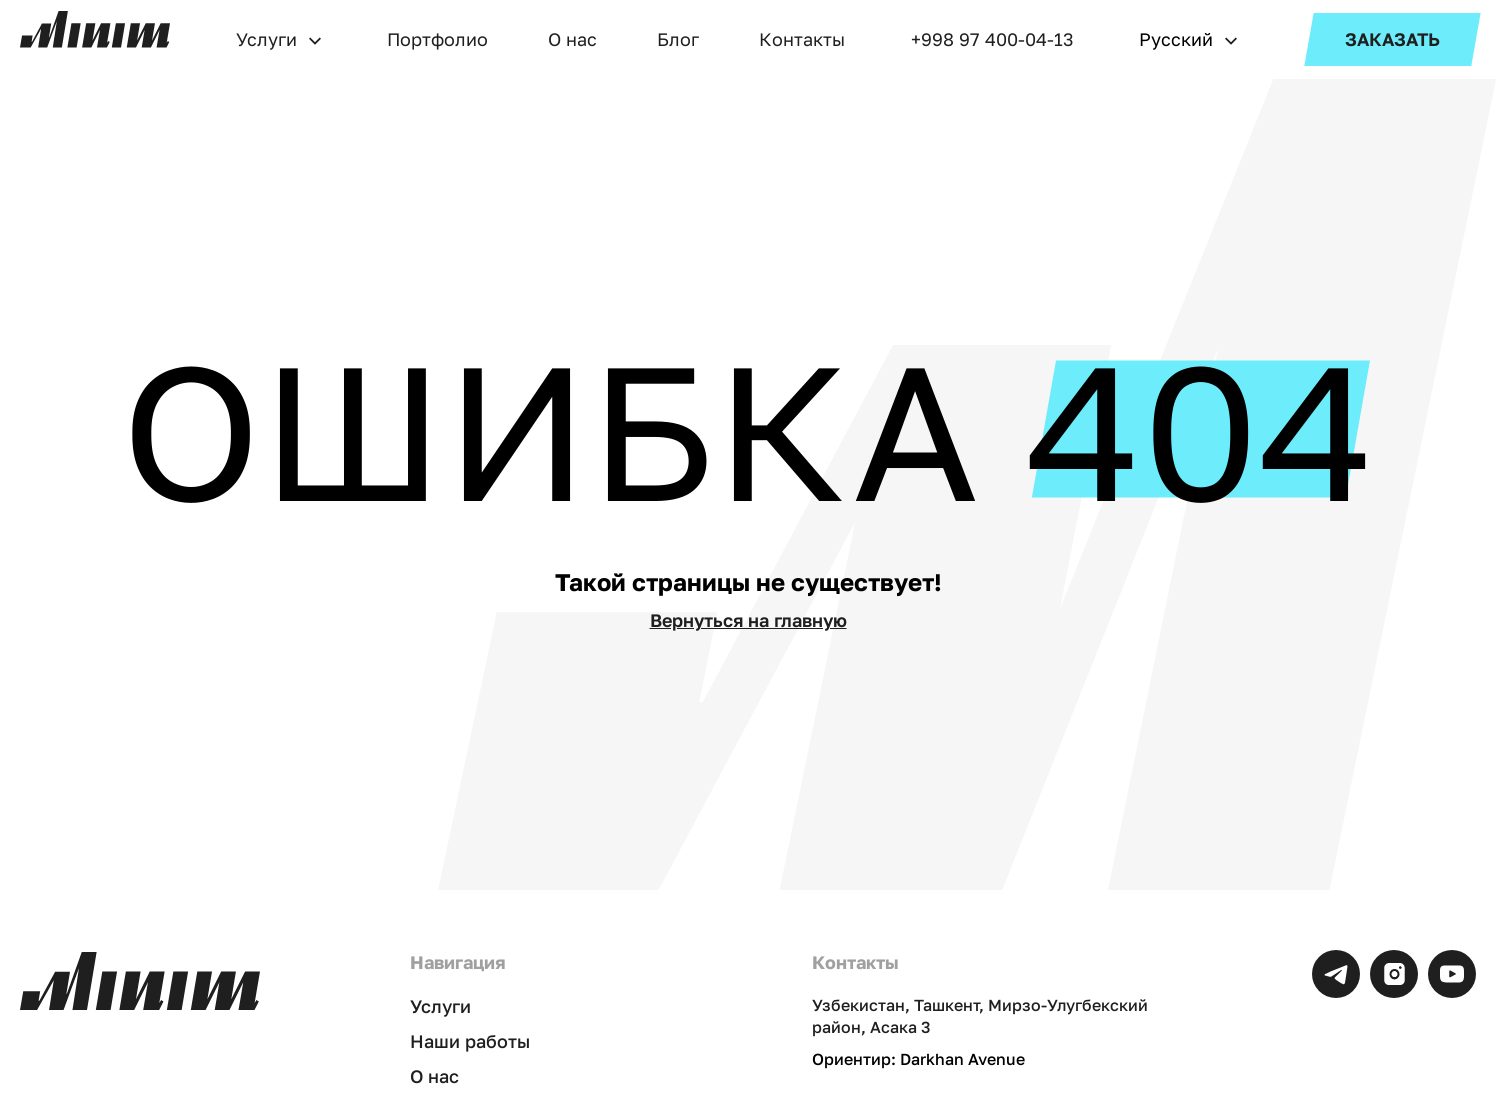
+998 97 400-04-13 (992, 39)
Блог (678, 39)
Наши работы (470, 1041)
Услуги (266, 39)
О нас (572, 39)
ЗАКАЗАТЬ (1392, 39)
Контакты (802, 39)
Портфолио (437, 39)
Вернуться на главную (748, 620)
